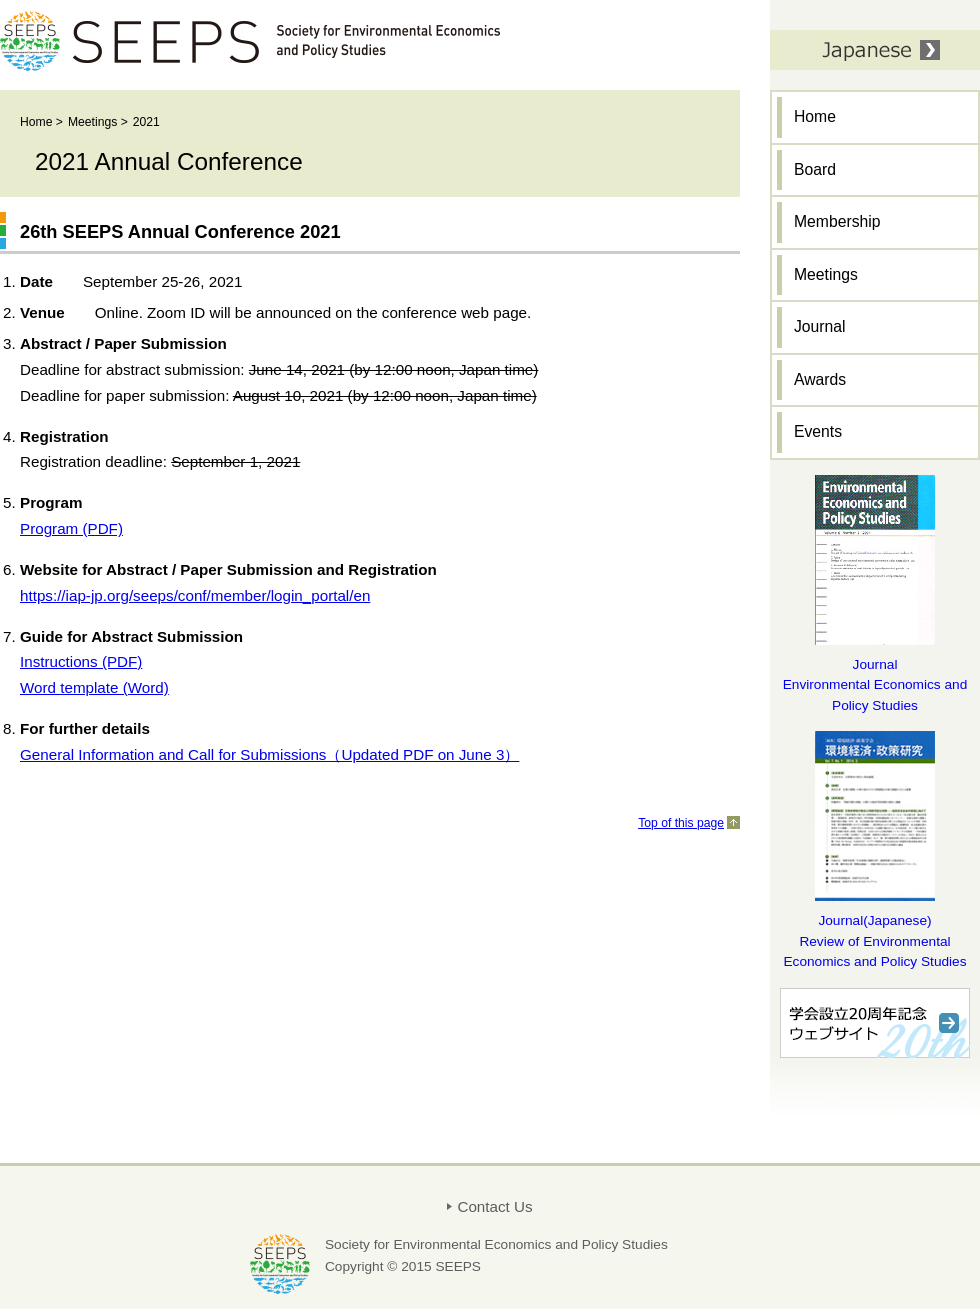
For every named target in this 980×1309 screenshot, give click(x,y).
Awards (820, 379)
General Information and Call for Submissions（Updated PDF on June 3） (269, 754)
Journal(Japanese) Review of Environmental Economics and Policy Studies (874, 941)
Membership (837, 221)
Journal (820, 326)
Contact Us (494, 1206)
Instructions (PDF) (81, 661)
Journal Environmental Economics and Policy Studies (875, 685)
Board (815, 169)
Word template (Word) (94, 687)
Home (36, 122)
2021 (146, 122)
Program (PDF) (71, 528)
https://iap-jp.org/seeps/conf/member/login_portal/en (195, 595)
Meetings (92, 122)
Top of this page (681, 823)
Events (818, 431)
